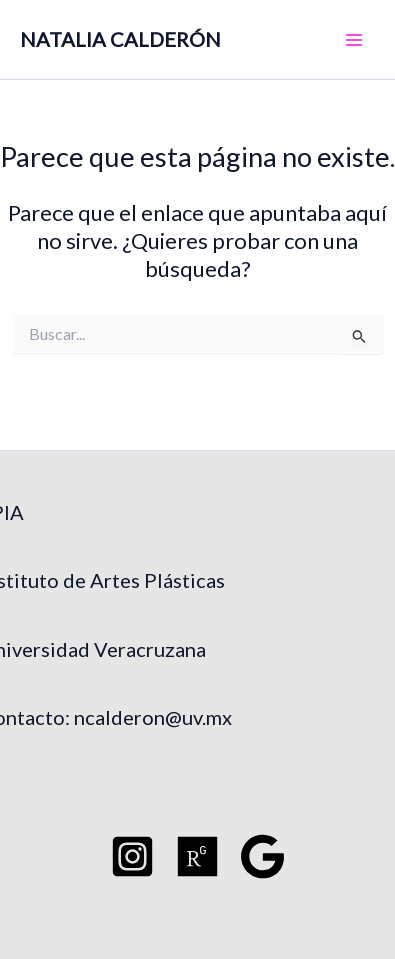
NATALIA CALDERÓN (120, 39)
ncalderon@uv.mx (153, 717)
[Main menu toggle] (354, 40)
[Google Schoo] (262, 856)
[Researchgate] (197, 856)
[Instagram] (132, 856)
